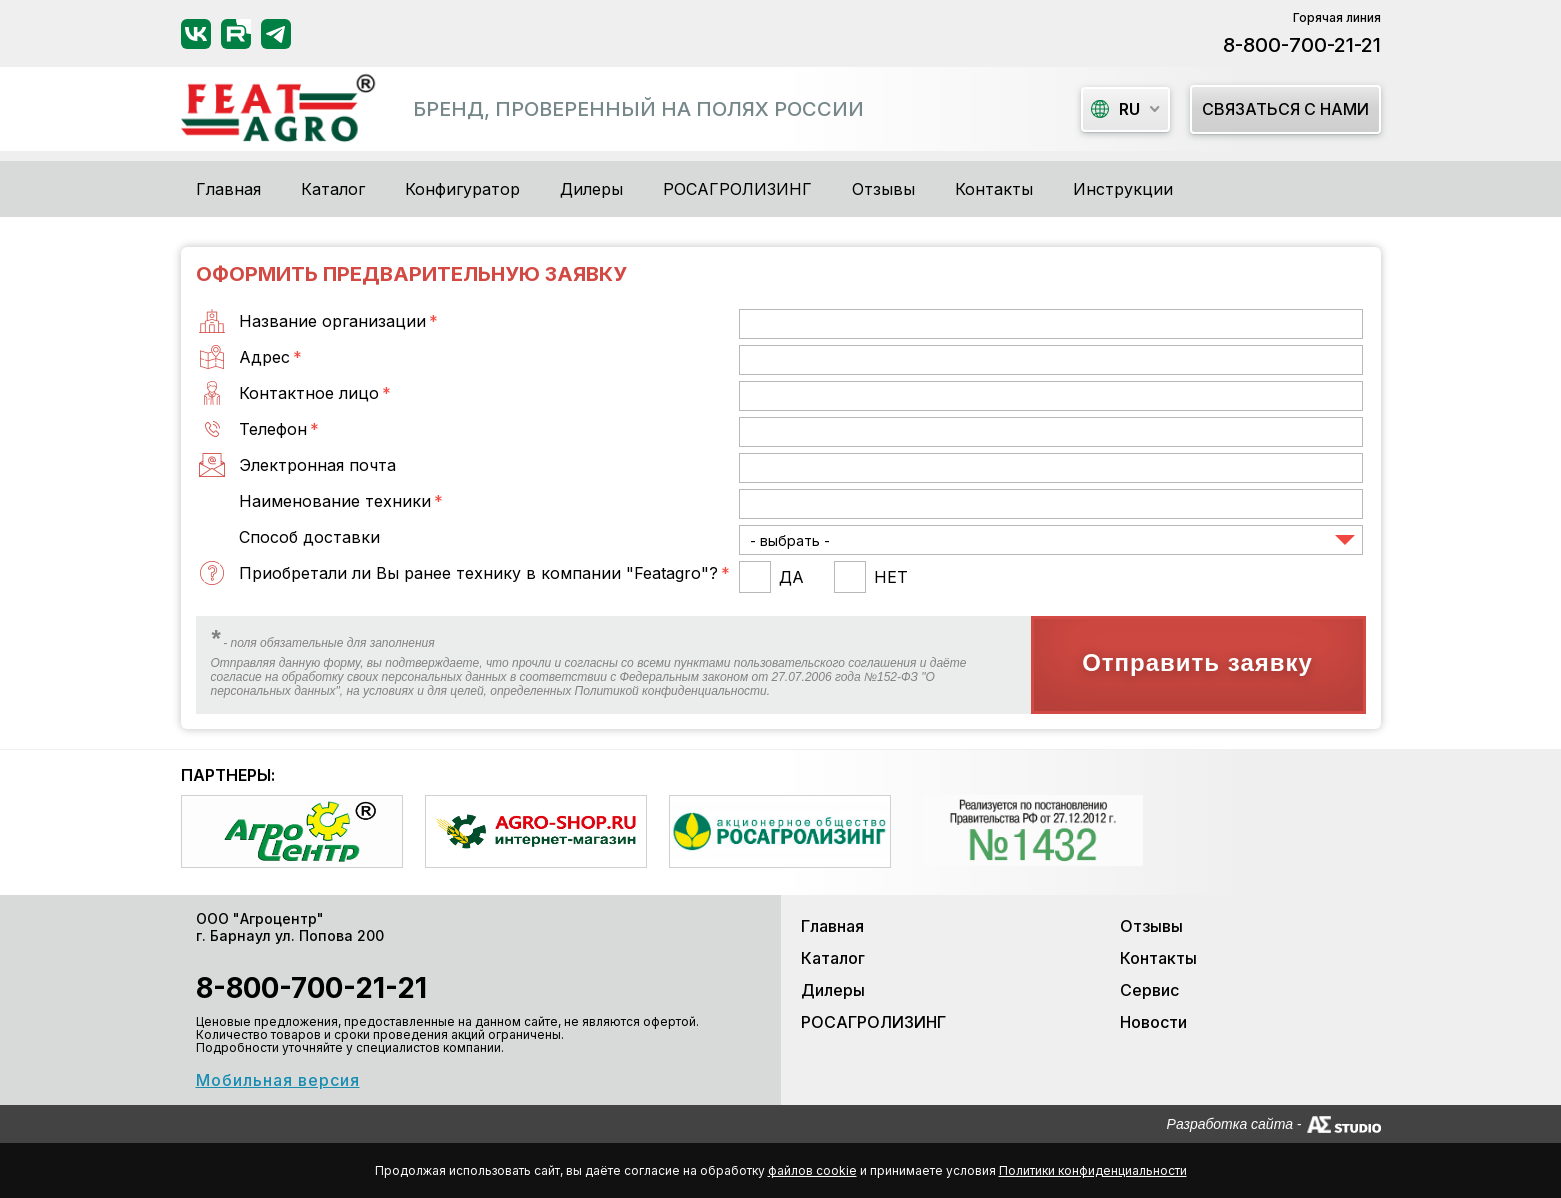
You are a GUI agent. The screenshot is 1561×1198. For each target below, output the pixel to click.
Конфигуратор (462, 189)
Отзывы (883, 189)
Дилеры (591, 189)
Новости (1153, 1022)
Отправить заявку (1197, 662)
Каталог (833, 958)
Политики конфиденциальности (1093, 1170)
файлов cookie (812, 1170)
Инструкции (1123, 189)
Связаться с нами (1285, 109)
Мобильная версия (278, 1080)
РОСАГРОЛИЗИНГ (737, 189)
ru (1115, 109)
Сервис (1149, 990)
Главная (228, 189)
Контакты (994, 189)
